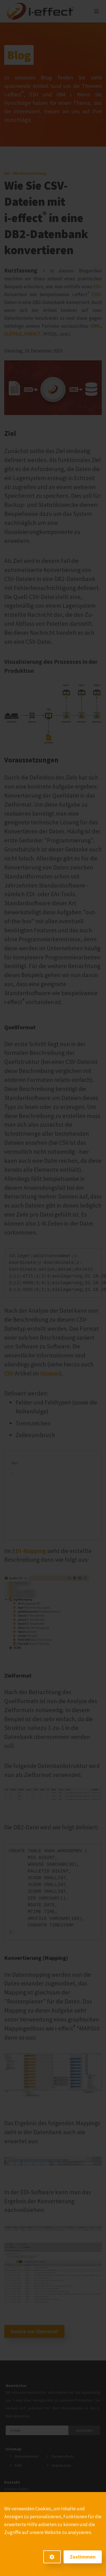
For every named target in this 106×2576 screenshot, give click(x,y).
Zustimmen (83, 2556)
